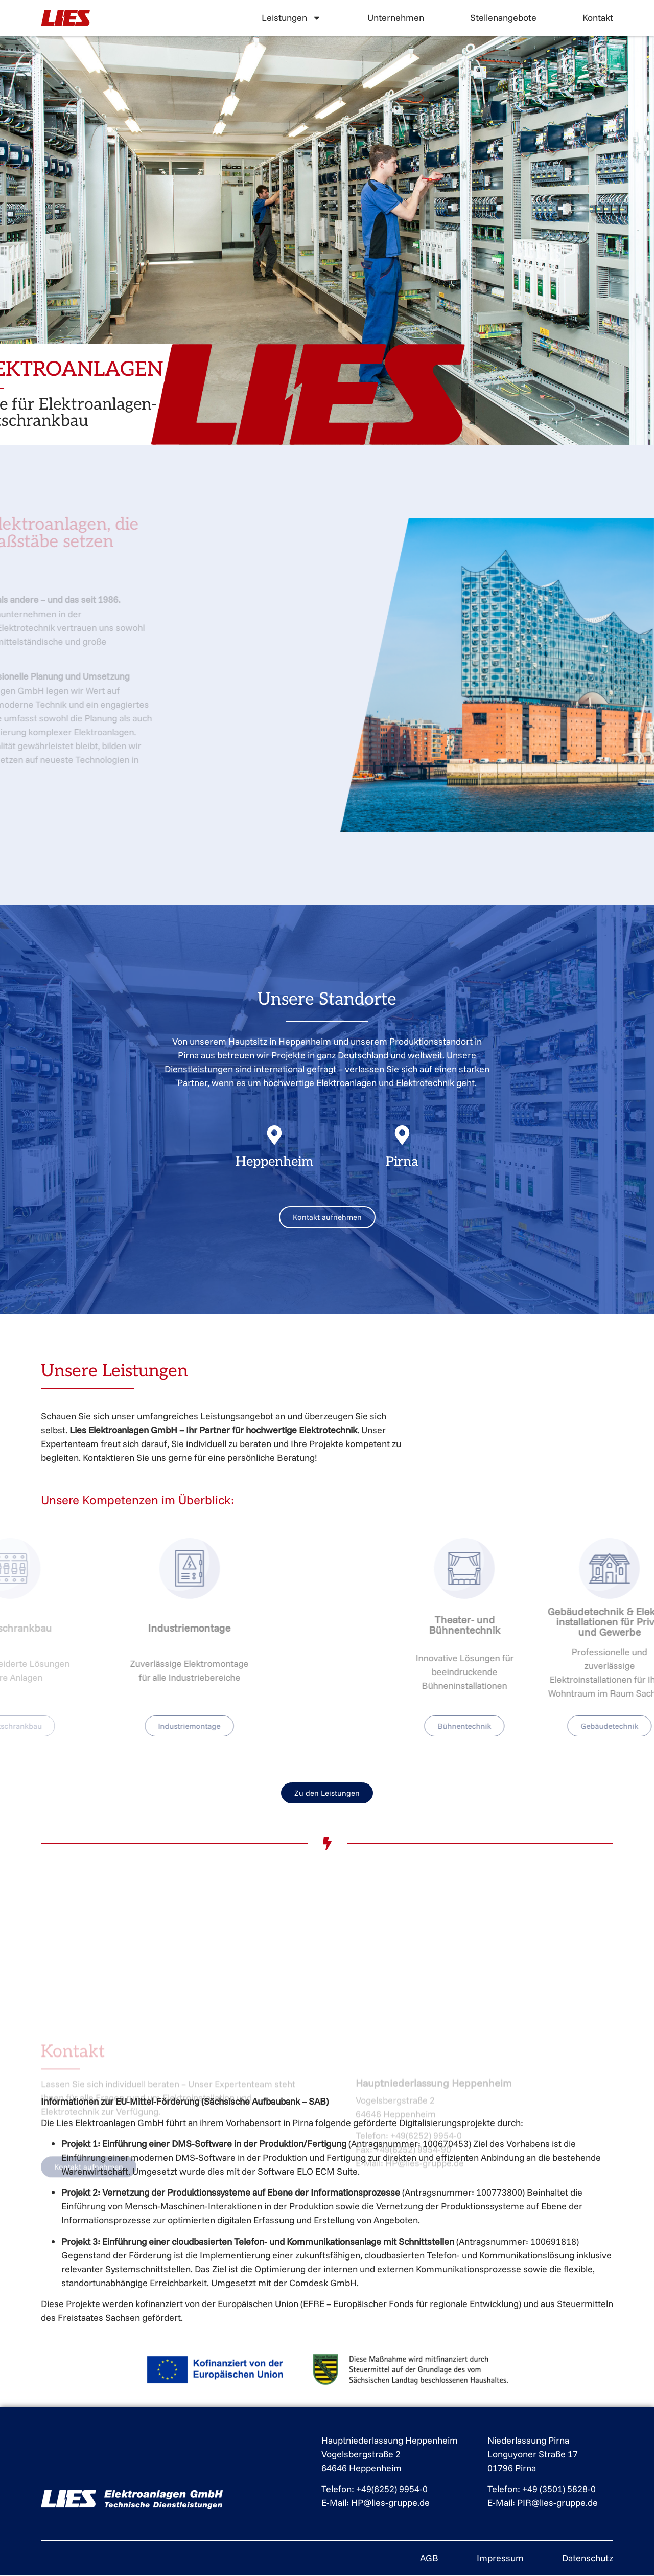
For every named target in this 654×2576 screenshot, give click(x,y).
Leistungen (291, 18)
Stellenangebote (503, 18)
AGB (429, 2558)
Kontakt (597, 18)
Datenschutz (587, 2558)
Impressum (500, 2558)
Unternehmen (395, 18)
